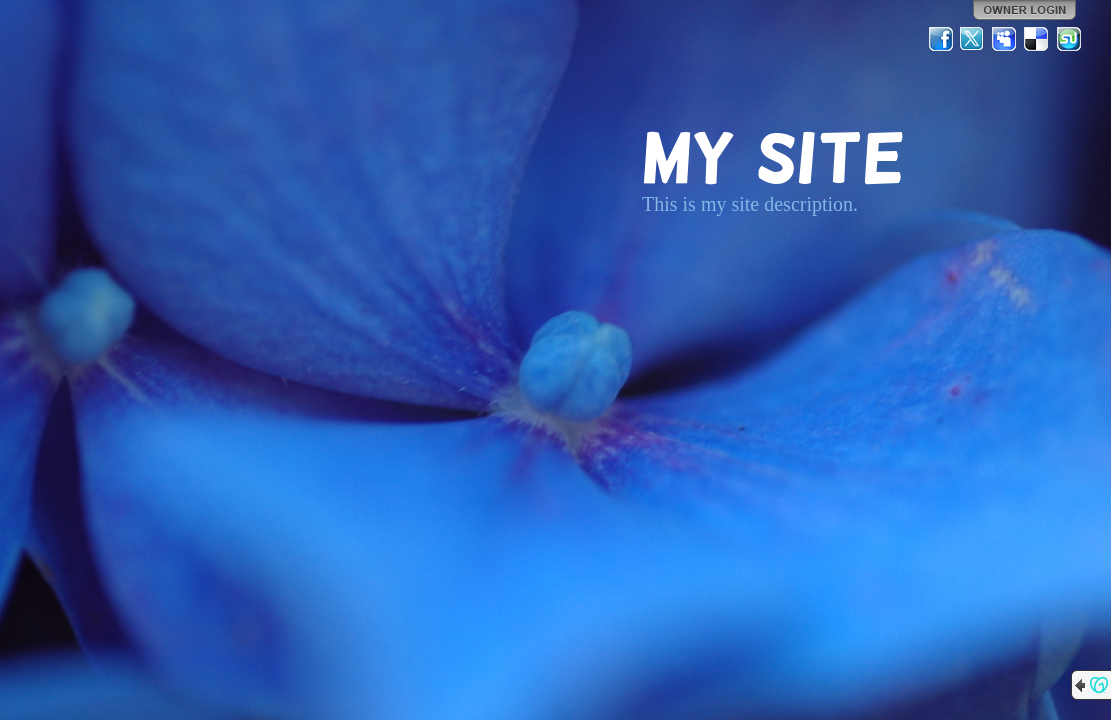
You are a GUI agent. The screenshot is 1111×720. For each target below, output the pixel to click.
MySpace (1005, 39)
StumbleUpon (1069, 39)
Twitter (973, 39)
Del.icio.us (1037, 39)
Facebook (941, 39)
